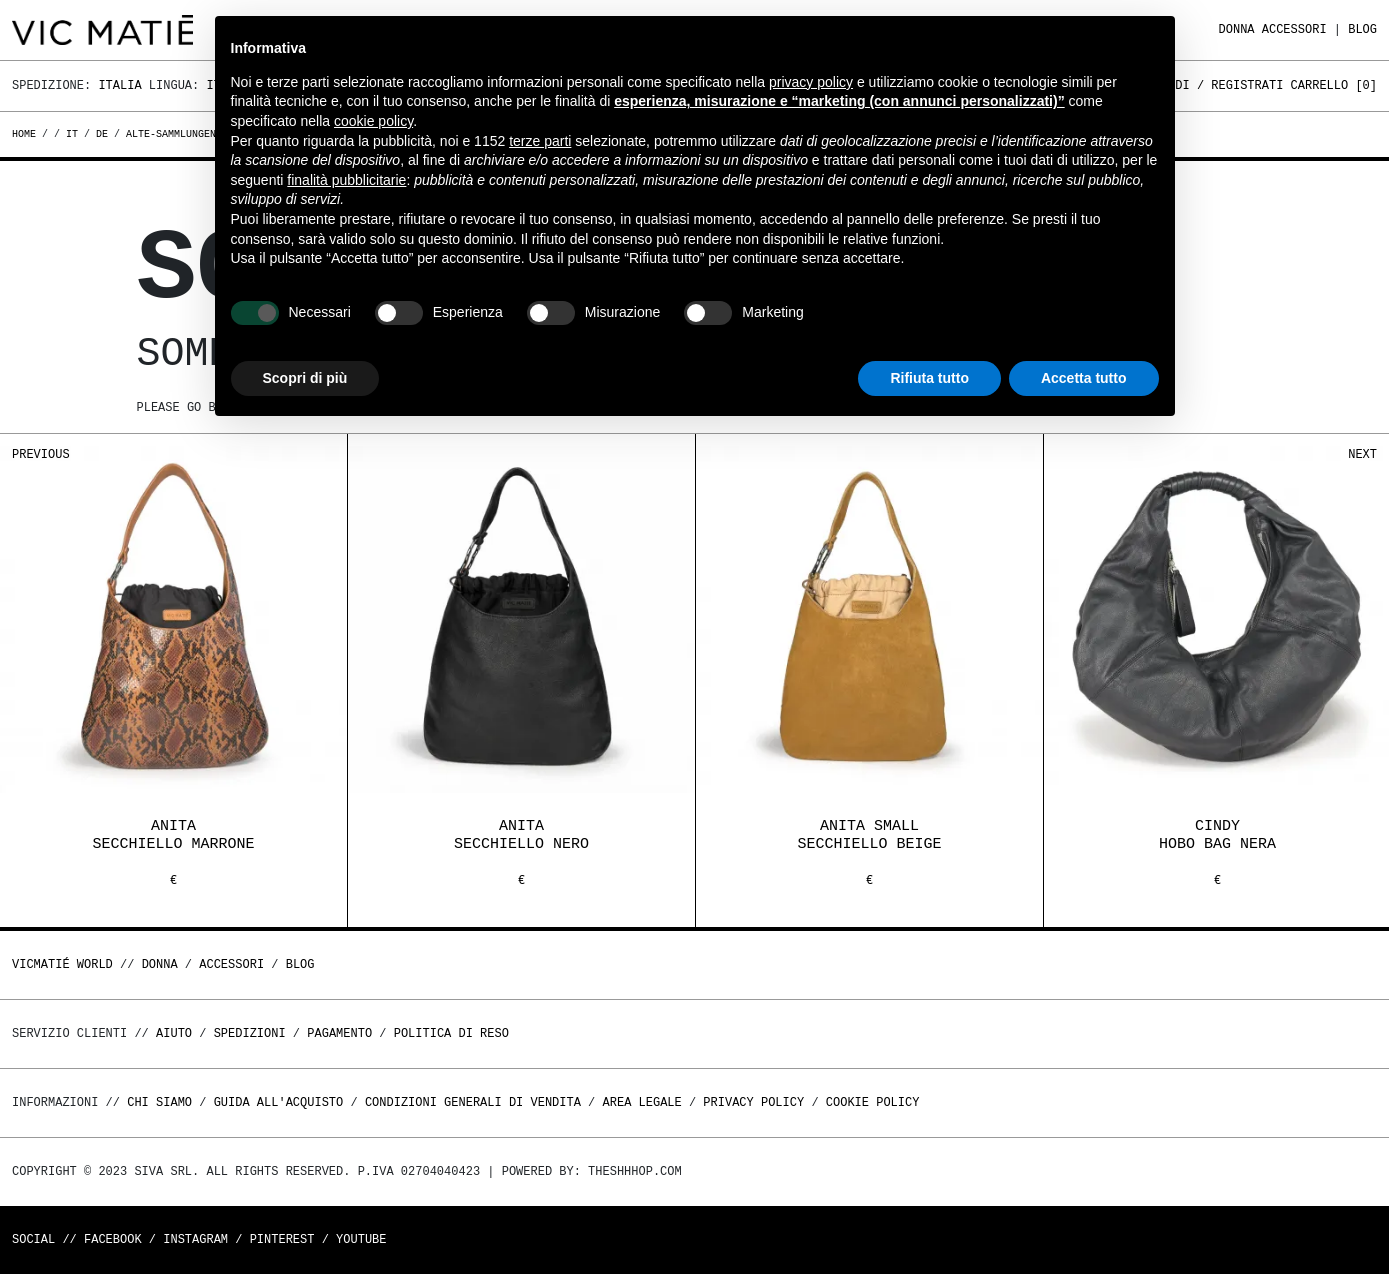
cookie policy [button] (373, 121)
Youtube (361, 1239)
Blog (1362, 29)
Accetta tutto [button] (1084, 378)
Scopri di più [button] (305, 378)
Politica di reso (451, 1033)
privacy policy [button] (811, 82)
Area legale (641, 1102)
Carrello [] (1334, 85)
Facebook (113, 1239)
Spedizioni (250, 1033)
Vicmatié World (62, 964)
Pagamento (339, 1033)
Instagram (195, 1239)
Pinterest (282, 1239)
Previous (41, 454)
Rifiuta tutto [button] (929, 378)
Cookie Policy (873, 1102)
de (102, 134)
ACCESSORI (1294, 29)
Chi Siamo (159, 1102)
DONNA (1237, 29)
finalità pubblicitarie (346, 180)
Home (27, 134)
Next (1362, 454)
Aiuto (174, 1033)
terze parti (540, 141)
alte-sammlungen (171, 134)
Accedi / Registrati (1215, 85)
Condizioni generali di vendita (473, 1102)
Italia (119, 85)
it (72, 134)
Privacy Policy (753, 1102)
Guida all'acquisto (279, 1102)
